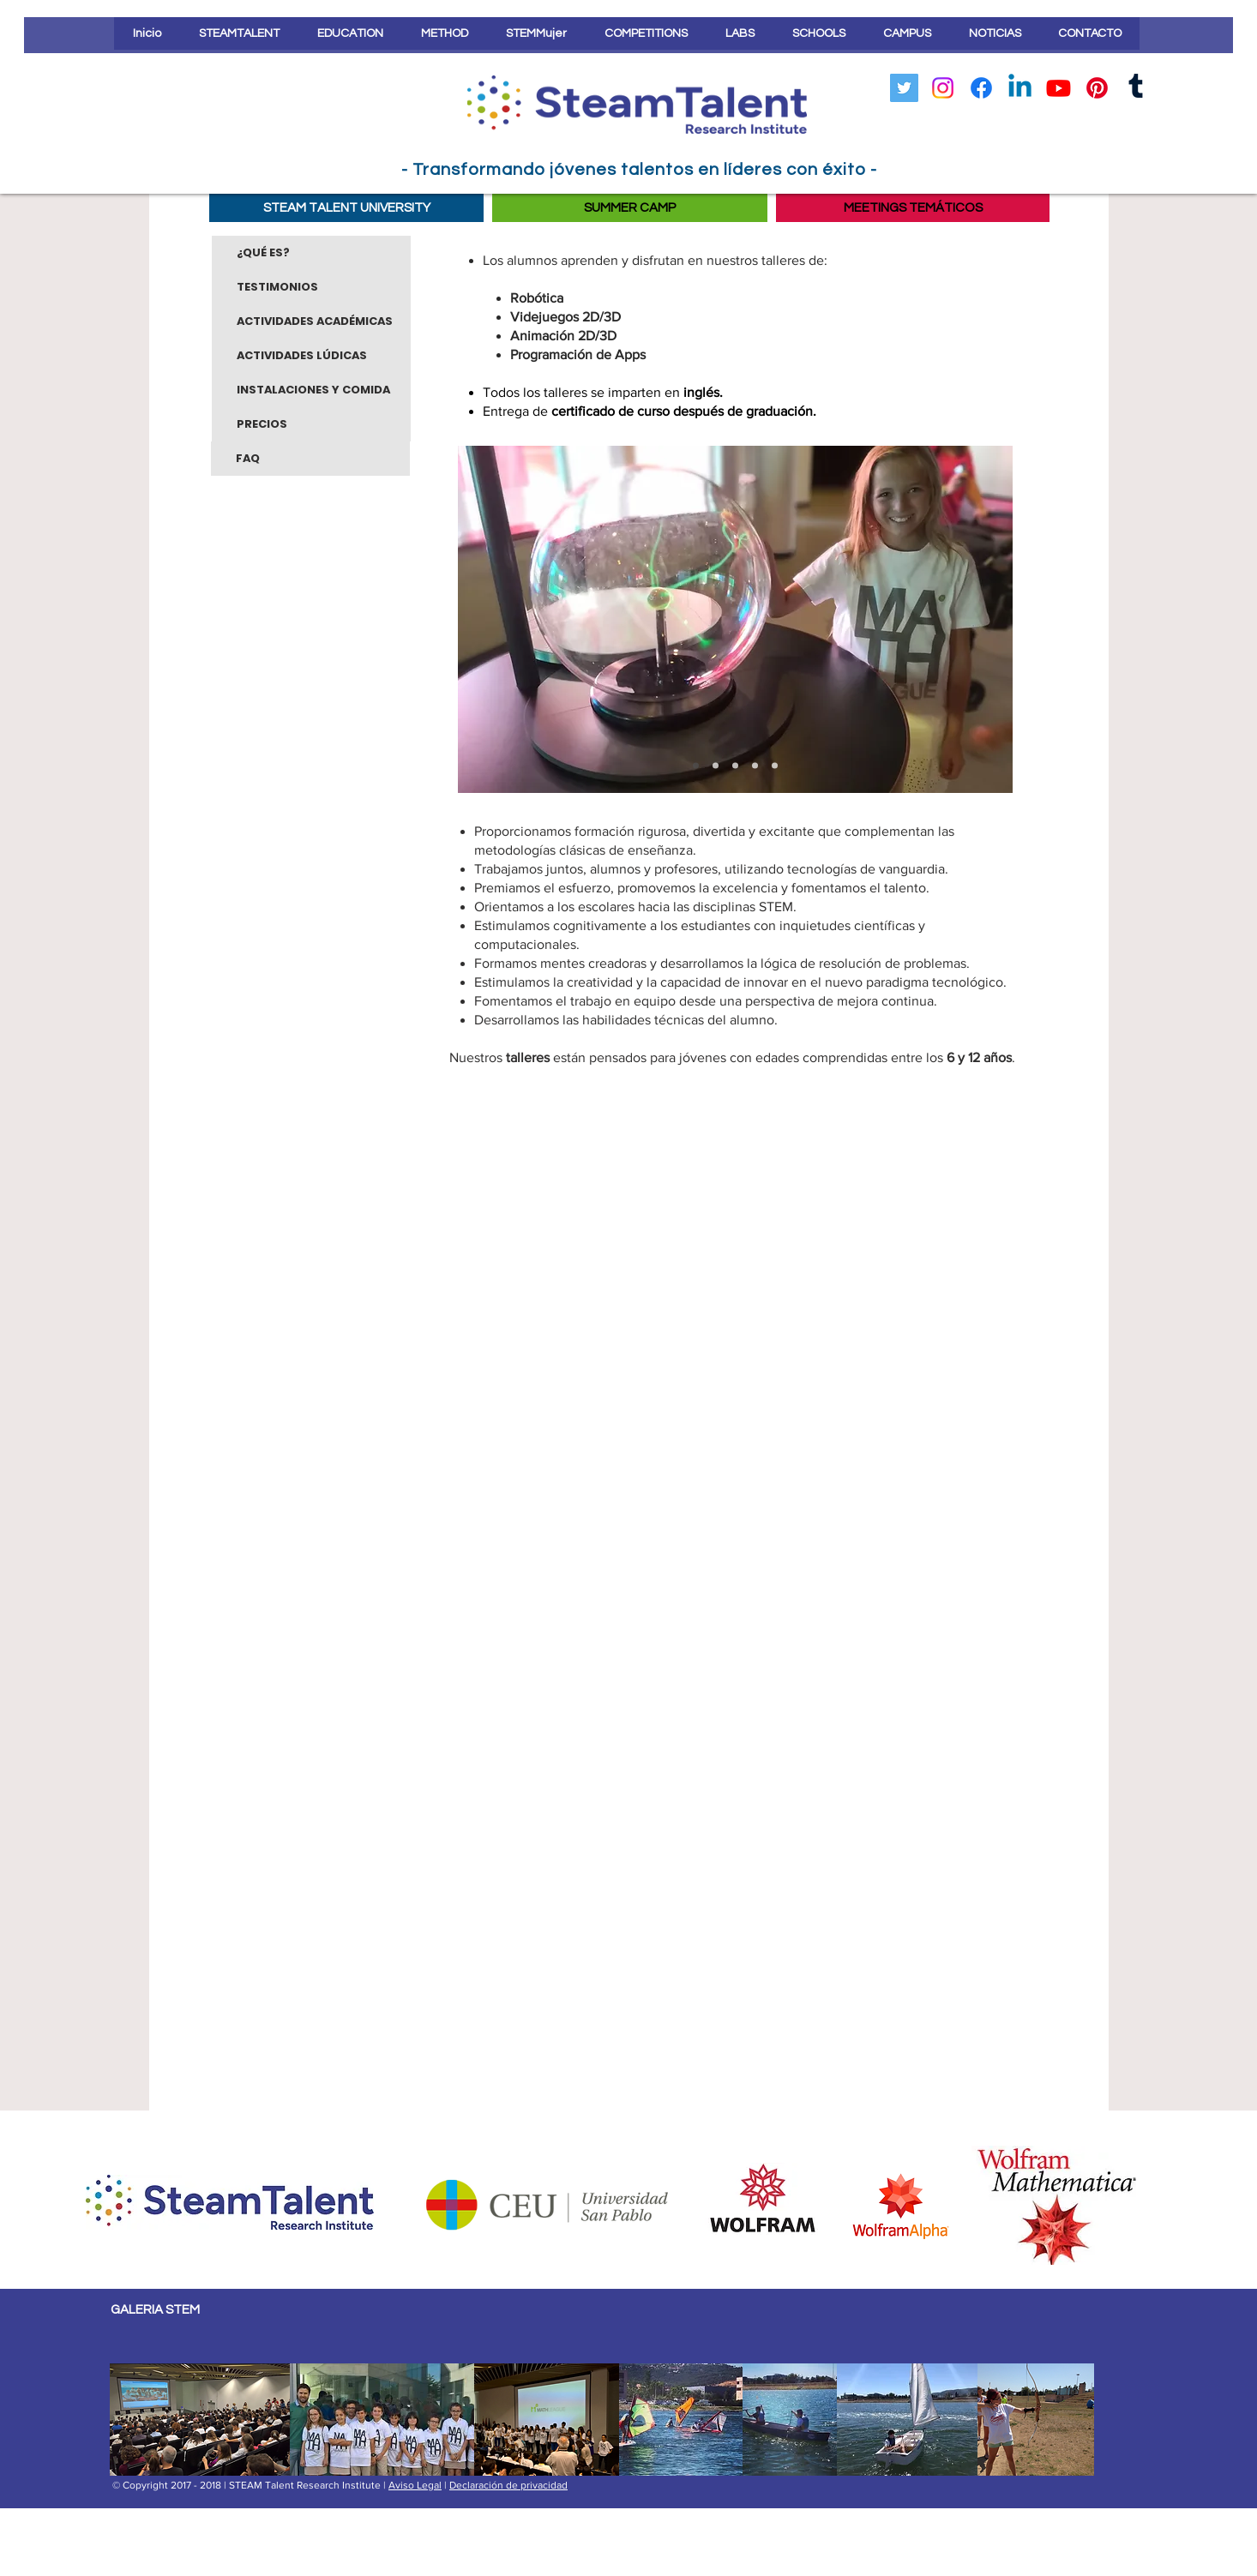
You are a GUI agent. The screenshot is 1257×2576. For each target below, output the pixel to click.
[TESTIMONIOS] (311, 287)
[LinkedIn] (1020, 88)
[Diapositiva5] (716, 766)
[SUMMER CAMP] (629, 208)
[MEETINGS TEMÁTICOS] (913, 208)
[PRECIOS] (311, 424)
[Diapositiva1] (755, 766)
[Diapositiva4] (775, 766)
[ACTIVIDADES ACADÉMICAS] (311, 321)
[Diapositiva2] (735, 766)
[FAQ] (310, 458)
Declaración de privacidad (508, 2485)
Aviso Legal (415, 2485)
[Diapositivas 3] (696, 766)
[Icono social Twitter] (904, 88)
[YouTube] (1058, 88)
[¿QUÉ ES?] (311, 253)
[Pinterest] (1097, 88)
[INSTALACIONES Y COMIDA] (311, 390)
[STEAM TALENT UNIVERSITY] (346, 208)
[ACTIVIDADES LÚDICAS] (311, 356)
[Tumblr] (1136, 88)
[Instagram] (943, 88)
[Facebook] (981, 88)
